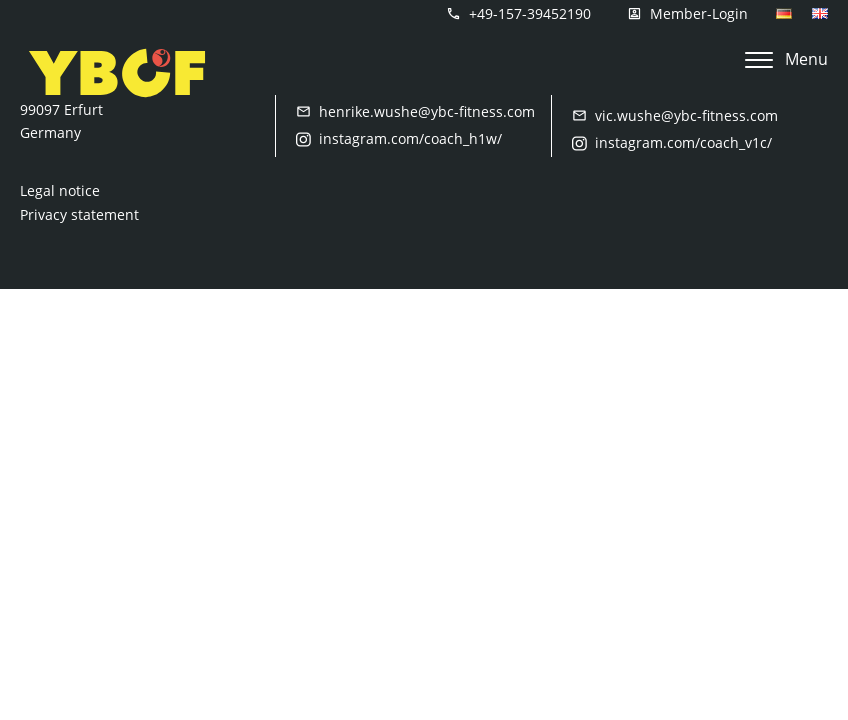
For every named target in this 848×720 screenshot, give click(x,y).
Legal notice (60, 190)
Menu (786, 59)
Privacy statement (79, 214)
